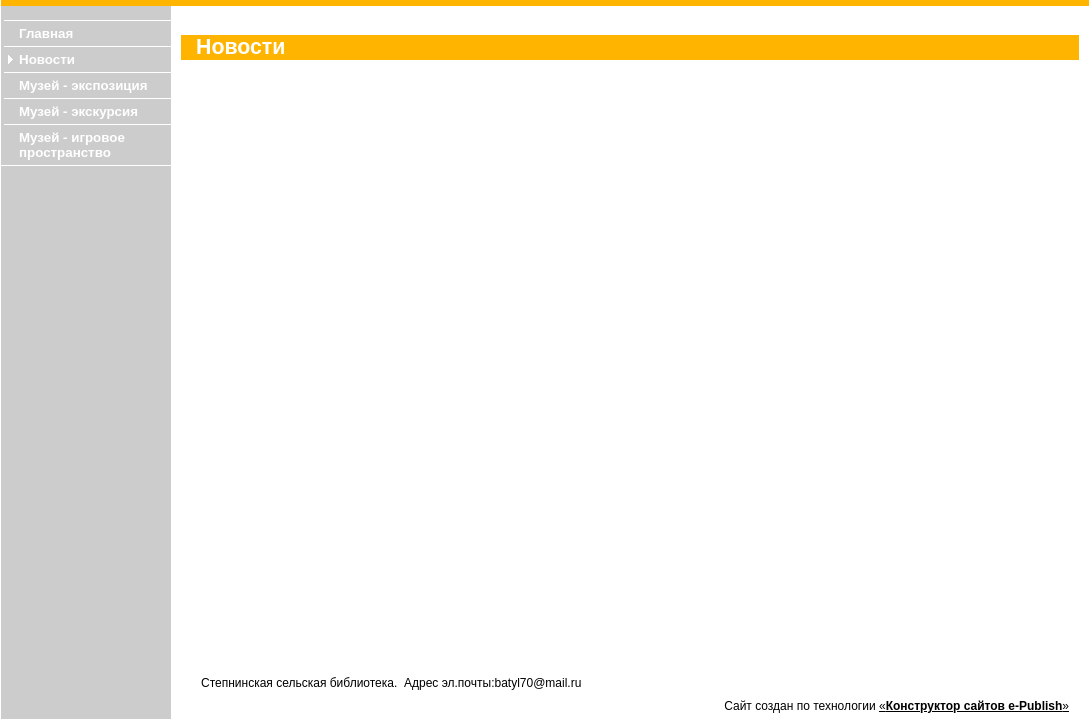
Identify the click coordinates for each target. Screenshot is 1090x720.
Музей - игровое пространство (72, 145)
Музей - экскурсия (78, 111)
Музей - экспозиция (83, 85)
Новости (47, 59)
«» (974, 706)
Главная (46, 33)
